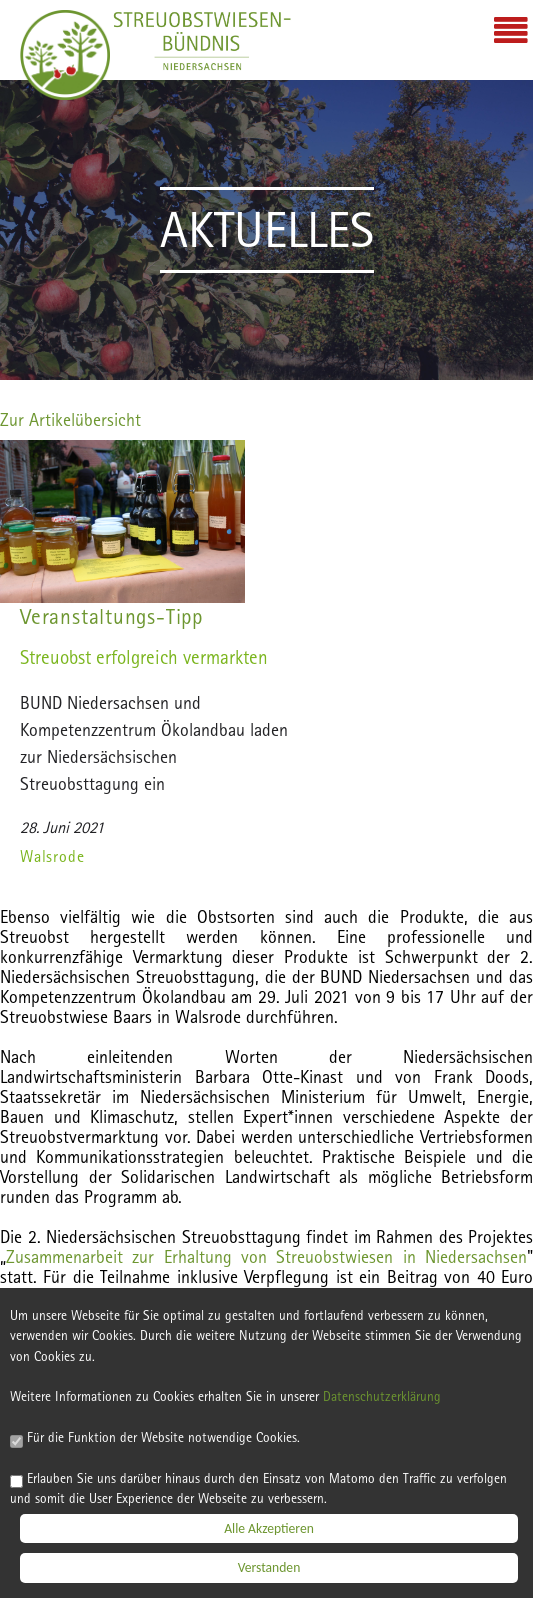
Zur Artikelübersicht (70, 419)
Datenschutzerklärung (382, 1398)
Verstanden (269, 1569)
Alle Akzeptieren (269, 1529)
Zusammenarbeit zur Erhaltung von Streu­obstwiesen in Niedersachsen (266, 1256)
